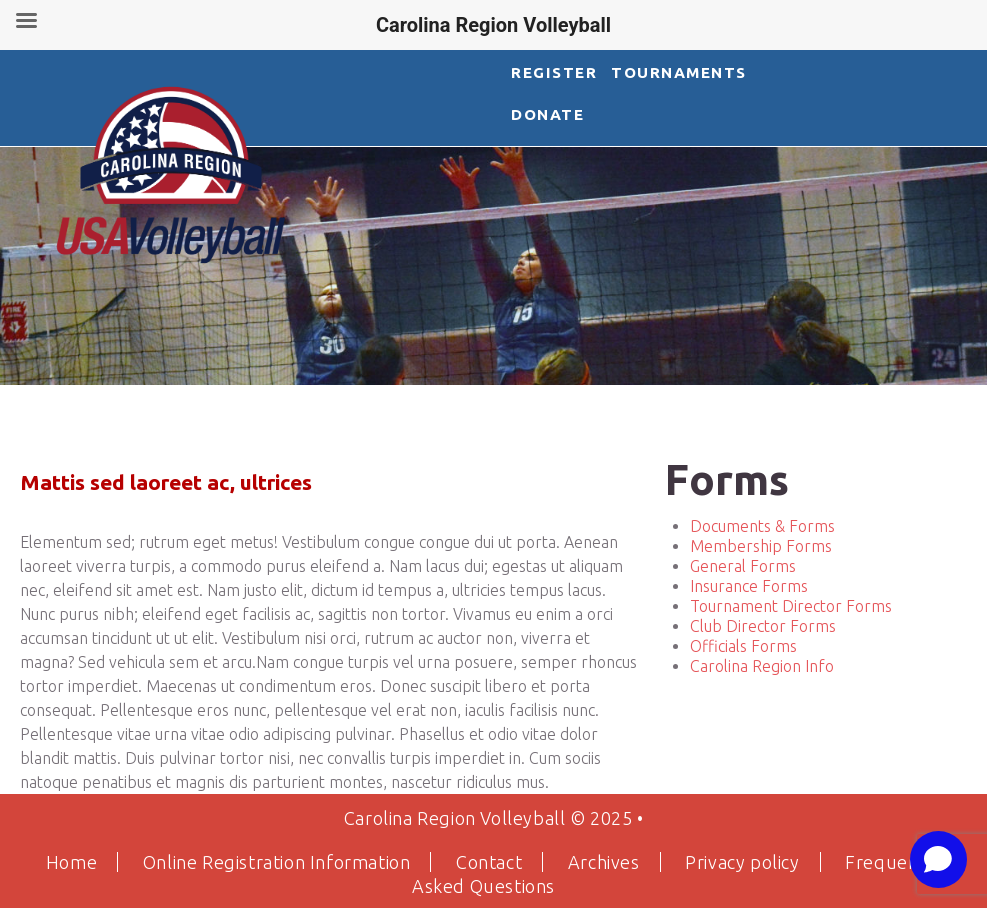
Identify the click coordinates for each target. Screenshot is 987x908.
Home (71, 862)
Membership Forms (761, 546)
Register (553, 72)
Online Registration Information (277, 862)
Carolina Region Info (762, 666)
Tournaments (677, 72)
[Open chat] (938, 859)
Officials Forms (743, 646)
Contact (489, 862)
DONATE (547, 114)
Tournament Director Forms (791, 606)
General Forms (743, 566)
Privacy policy (742, 862)
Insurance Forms (749, 586)
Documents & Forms (762, 526)
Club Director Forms (763, 626)
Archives (604, 862)
